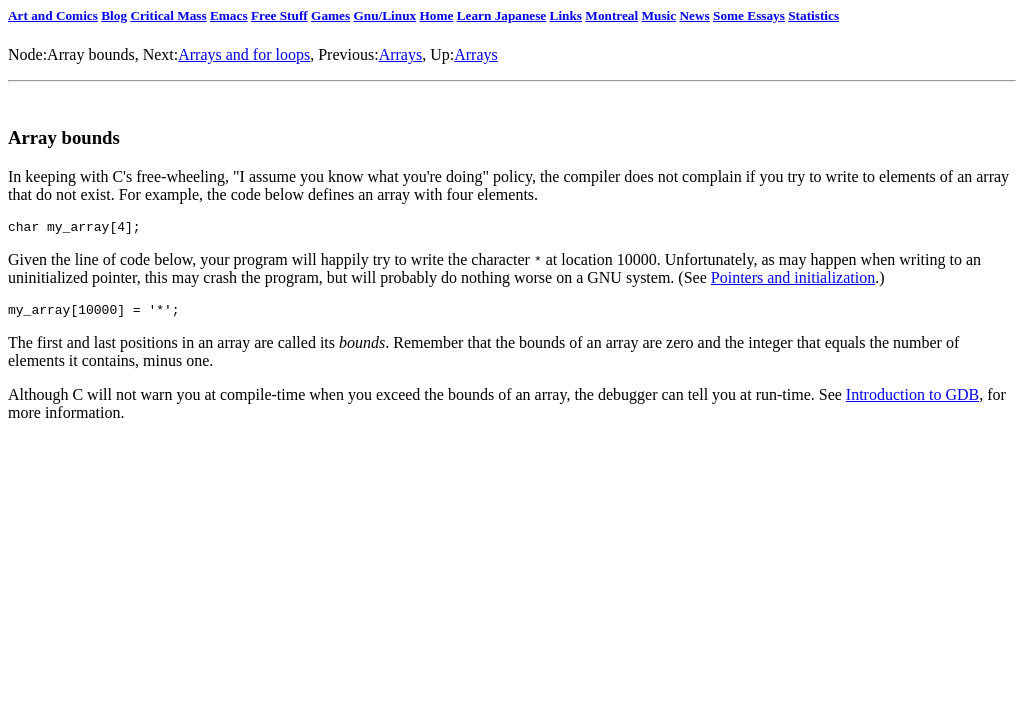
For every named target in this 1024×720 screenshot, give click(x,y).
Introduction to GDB (912, 400)
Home (436, 15)
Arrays (401, 54)
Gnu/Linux (384, 15)
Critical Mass (168, 15)
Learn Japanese (502, 15)
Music (659, 15)
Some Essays (749, 15)
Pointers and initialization (793, 280)
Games (330, 15)
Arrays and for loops (244, 54)
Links (566, 15)
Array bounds (91, 54)
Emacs (229, 15)
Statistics (813, 15)
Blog (114, 15)
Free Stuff (279, 15)
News (694, 15)
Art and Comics (53, 15)
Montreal (611, 15)
